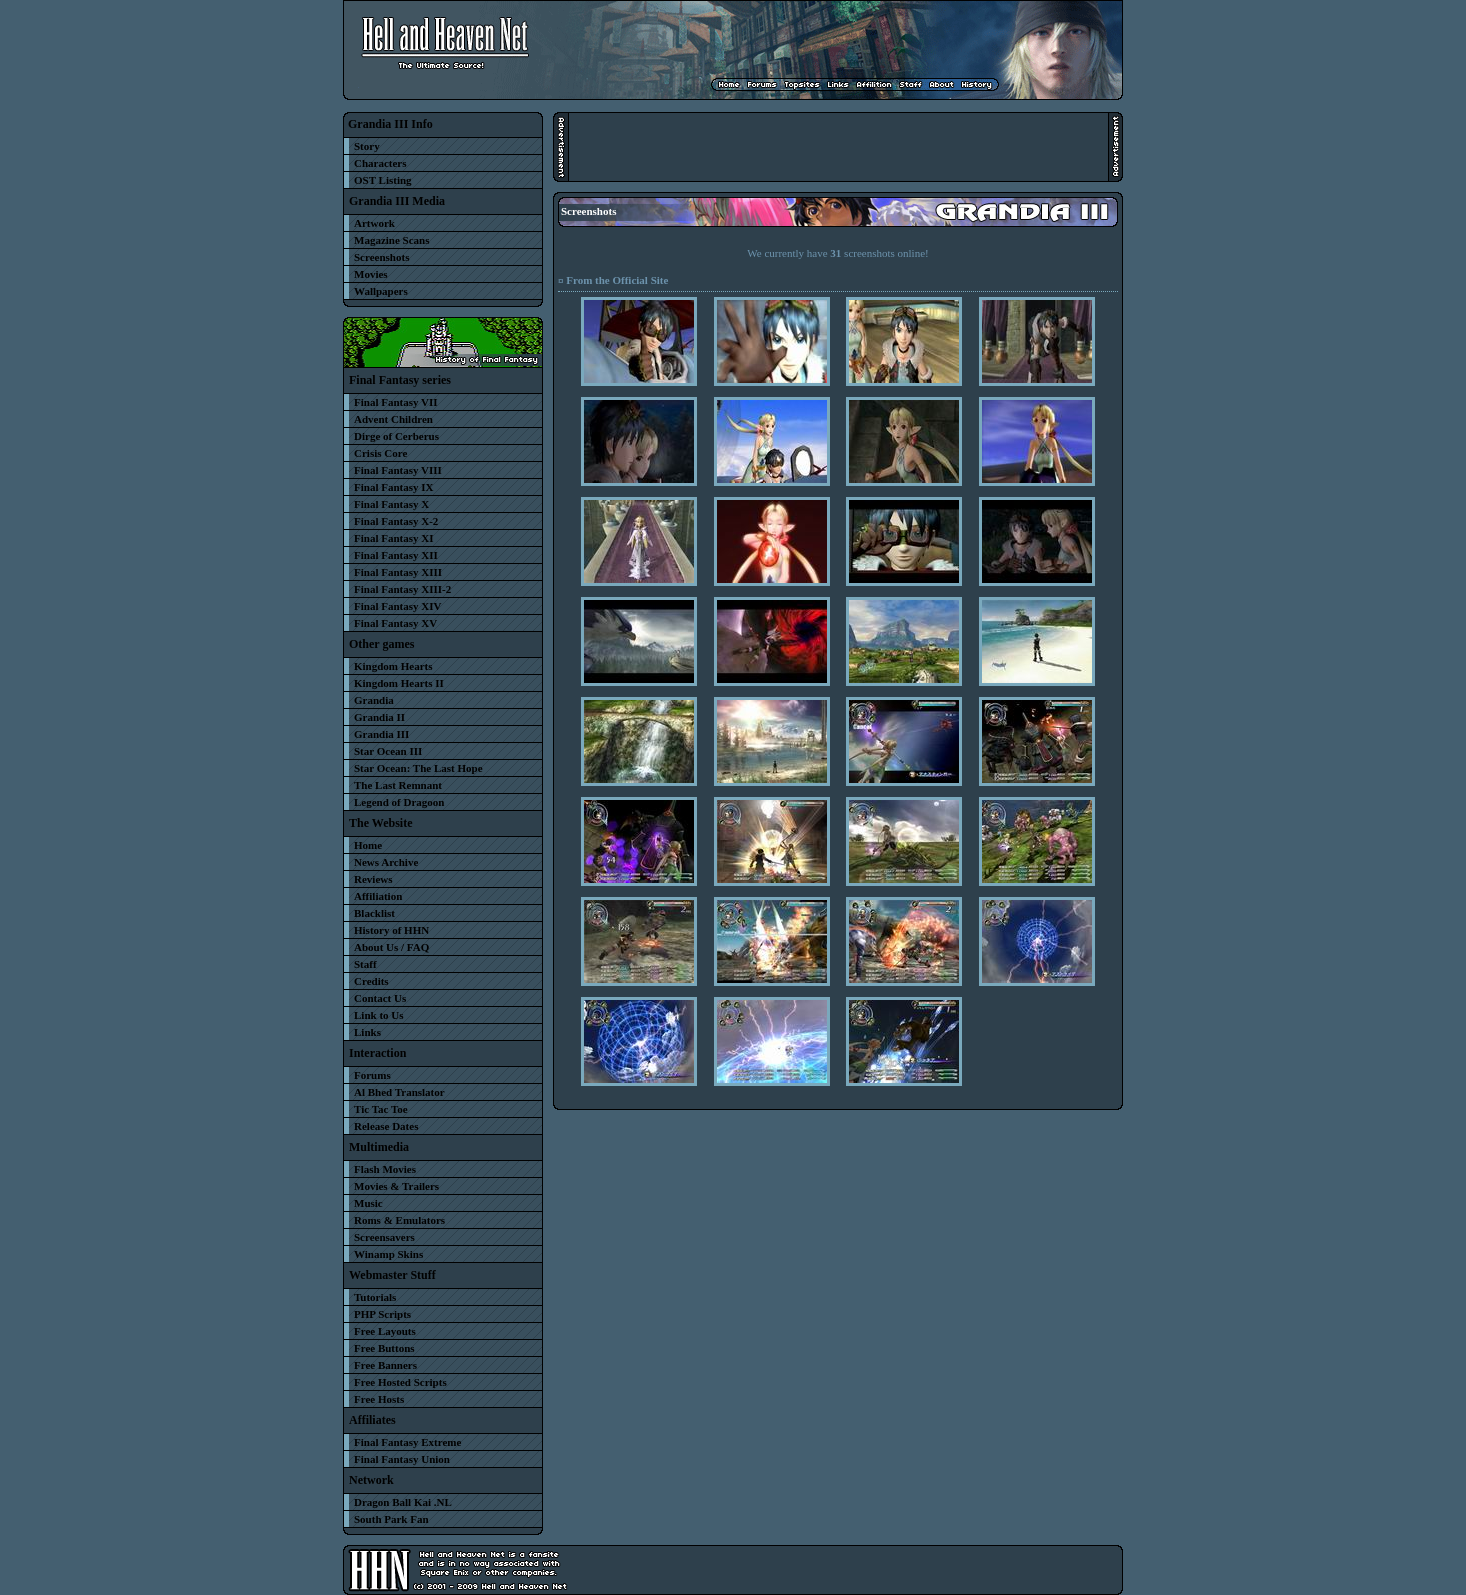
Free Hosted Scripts (400, 1382)
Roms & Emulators (399, 1220)
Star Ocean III (388, 751)
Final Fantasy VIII (398, 470)
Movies (371, 274)
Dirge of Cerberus (396, 436)
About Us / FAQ (391, 947)
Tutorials (375, 1297)
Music (368, 1203)
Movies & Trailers (396, 1186)
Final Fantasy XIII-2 (402, 589)
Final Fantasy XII (396, 555)
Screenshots (381, 257)
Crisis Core (380, 453)
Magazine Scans (391, 240)
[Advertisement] (838, 147)
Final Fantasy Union (402, 1459)
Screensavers (384, 1237)
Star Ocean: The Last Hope (418, 768)
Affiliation (378, 896)
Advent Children (393, 419)
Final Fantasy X (391, 504)
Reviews (373, 879)
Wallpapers (381, 291)
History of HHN (391, 930)
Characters (380, 163)
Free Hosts (379, 1399)
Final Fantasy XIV (397, 606)
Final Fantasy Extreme (407, 1442)
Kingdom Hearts (393, 666)
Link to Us (379, 1015)
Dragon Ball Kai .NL (403, 1502)
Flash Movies (385, 1169)
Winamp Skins (388, 1254)
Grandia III (381, 734)
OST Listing (383, 180)
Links (367, 1032)
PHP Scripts (382, 1314)
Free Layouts (385, 1331)
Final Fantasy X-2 (396, 521)
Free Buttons (384, 1348)
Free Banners (385, 1365)
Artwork (374, 223)
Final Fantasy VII (396, 402)
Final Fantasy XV (395, 623)
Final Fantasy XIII (398, 572)
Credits (371, 981)
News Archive (386, 862)
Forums (372, 1075)
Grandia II (379, 717)
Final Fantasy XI (393, 538)
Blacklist (374, 913)
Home (368, 845)
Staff (365, 964)
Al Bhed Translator (399, 1092)
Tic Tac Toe (381, 1109)
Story (367, 146)
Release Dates (386, 1126)
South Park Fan (391, 1519)
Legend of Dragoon (399, 802)
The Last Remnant (398, 785)
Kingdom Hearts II (399, 683)
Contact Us (380, 998)
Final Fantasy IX (393, 487)
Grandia (374, 700)
